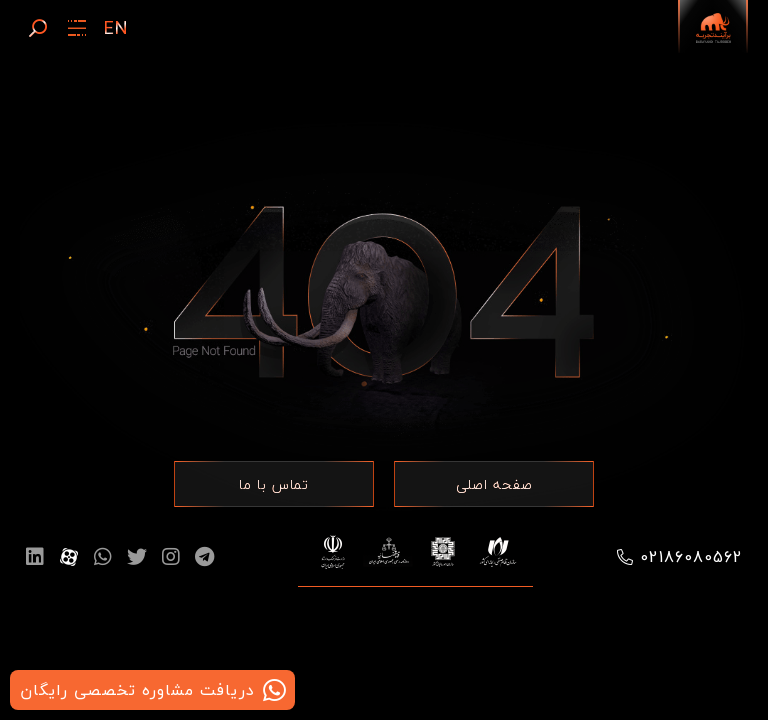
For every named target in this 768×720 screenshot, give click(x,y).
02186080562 (691, 557)
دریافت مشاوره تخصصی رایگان (137, 690)
